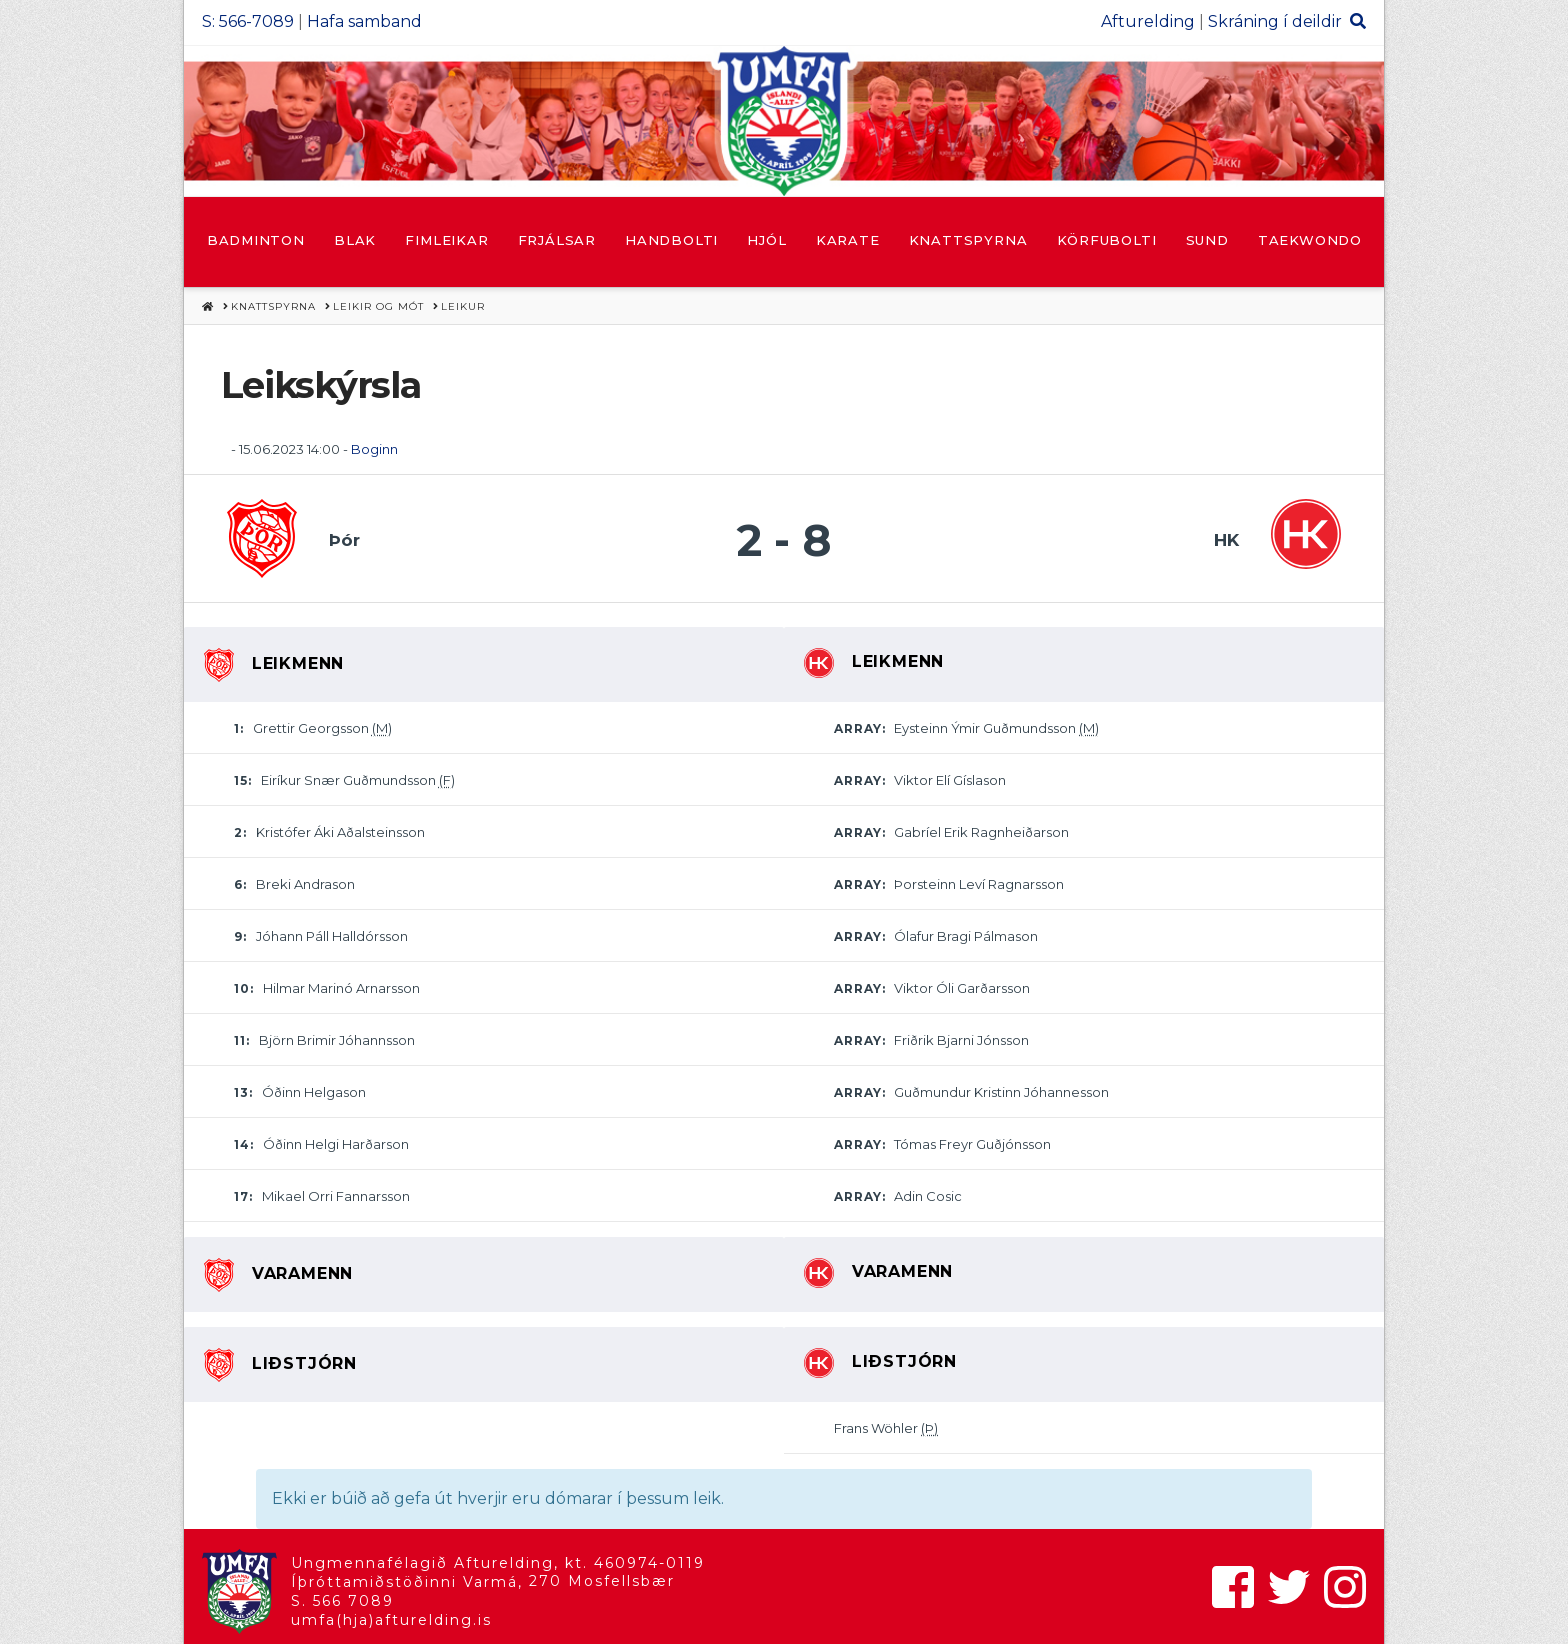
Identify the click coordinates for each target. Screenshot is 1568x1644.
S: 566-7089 (248, 21)
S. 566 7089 (342, 1601)
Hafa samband (364, 21)
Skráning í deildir (1275, 21)
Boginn (374, 449)
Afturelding (1148, 21)
